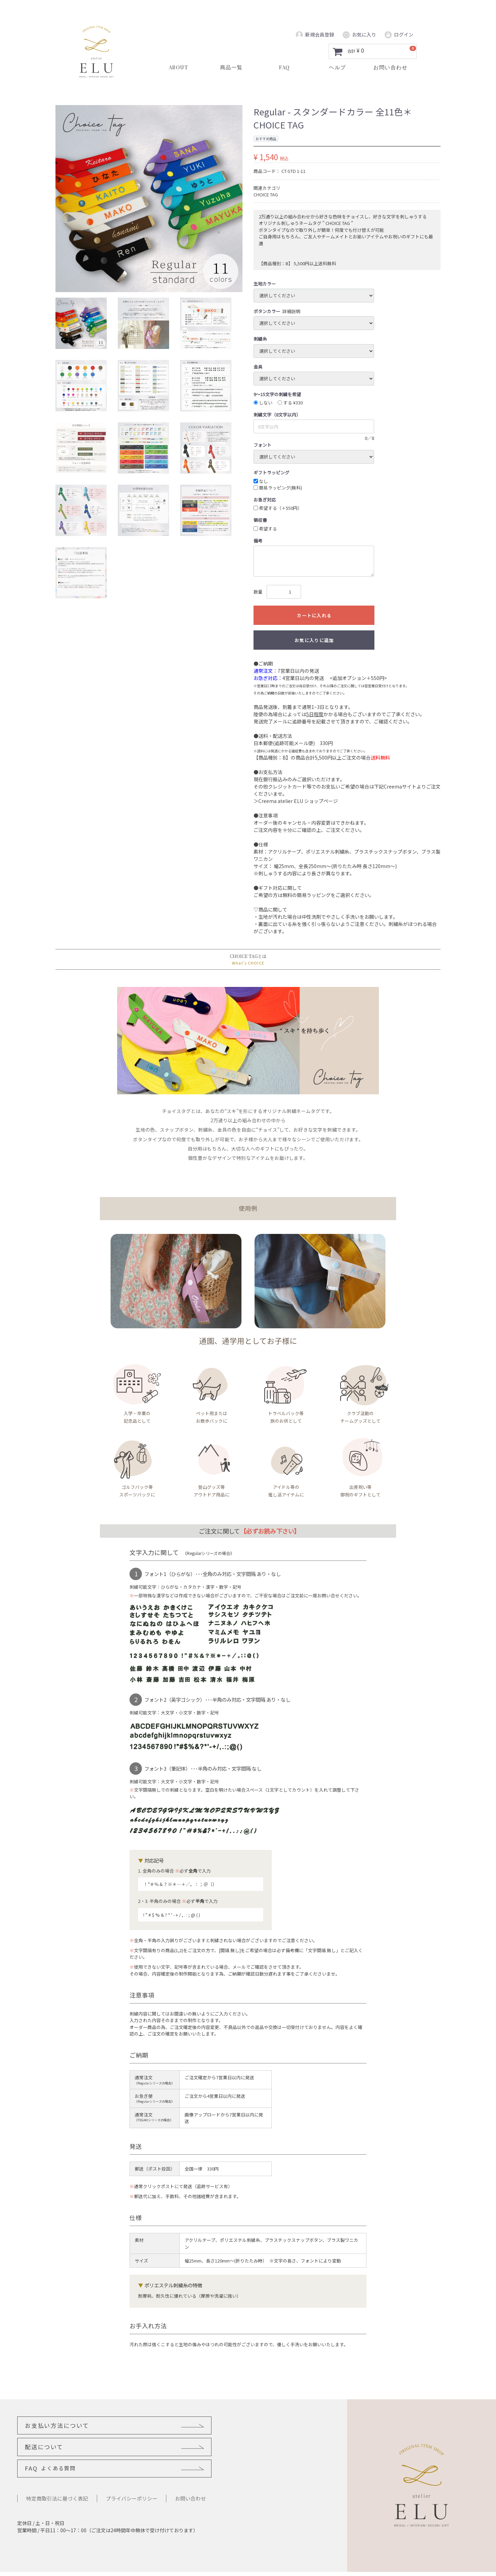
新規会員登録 (314, 35)
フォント (262, 445)
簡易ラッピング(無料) (278, 487)
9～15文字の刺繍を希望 (277, 394)
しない (263, 402)
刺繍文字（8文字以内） (277, 414)
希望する (265, 528)
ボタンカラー (267, 311)
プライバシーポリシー (131, 2480)
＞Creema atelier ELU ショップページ (296, 800)
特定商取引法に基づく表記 (57, 2480)
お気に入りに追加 (314, 640)
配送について (186, 2426)
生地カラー (265, 283)
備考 (258, 540)
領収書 (260, 520)
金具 (258, 366)
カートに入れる (314, 615)
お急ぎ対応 (265, 499)
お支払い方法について (60, 2426)
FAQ (52, 2449)
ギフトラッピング (271, 472)
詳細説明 (291, 311)
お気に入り (359, 35)
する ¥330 (290, 402)
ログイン (398, 35)
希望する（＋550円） (278, 508)
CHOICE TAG (266, 194)
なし (261, 481)
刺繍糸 (260, 339)
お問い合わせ (190, 2480)
